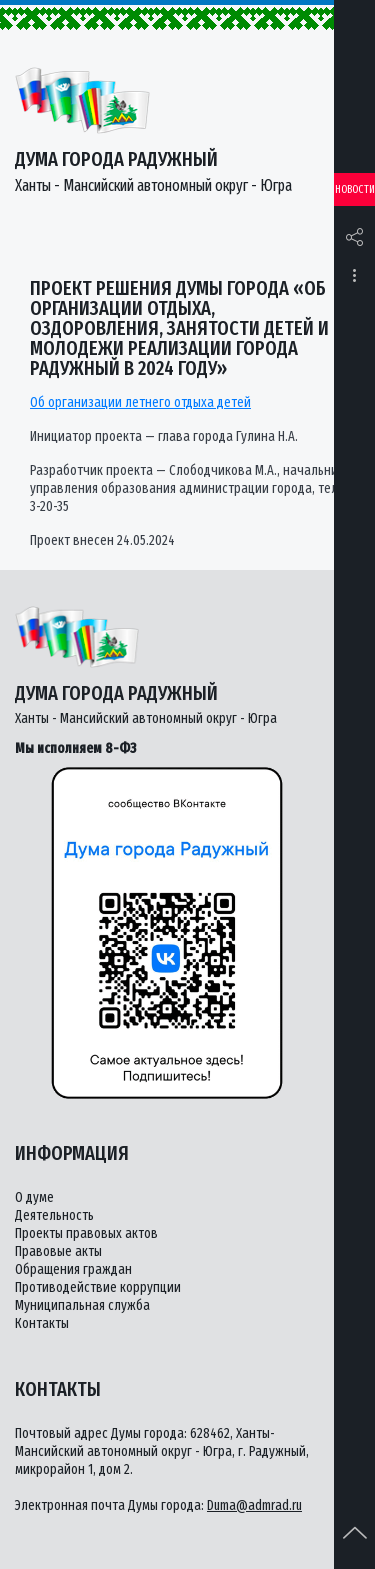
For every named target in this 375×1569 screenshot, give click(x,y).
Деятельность (54, 1215)
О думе (34, 1197)
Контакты (42, 1323)
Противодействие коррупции (98, 1287)
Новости (355, 189)
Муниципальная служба (82, 1305)
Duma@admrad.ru (254, 1505)
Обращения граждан (73, 1269)
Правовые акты (58, 1251)
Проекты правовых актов (86, 1233)
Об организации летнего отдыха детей (140, 402)
